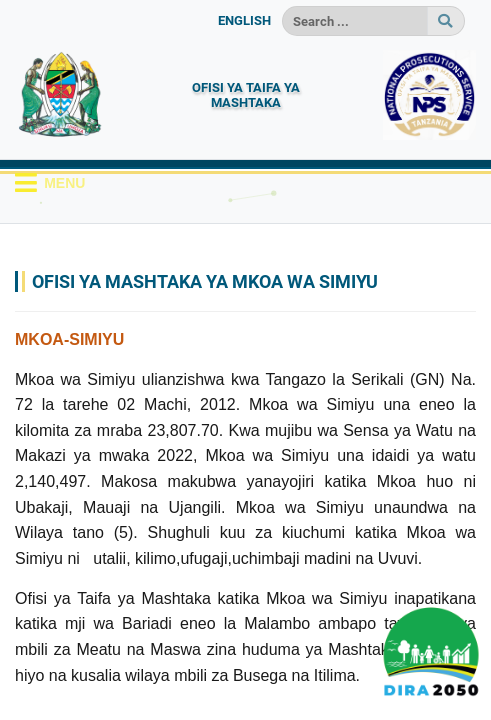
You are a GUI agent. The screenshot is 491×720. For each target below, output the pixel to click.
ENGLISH (244, 20)
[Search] (355, 21)
